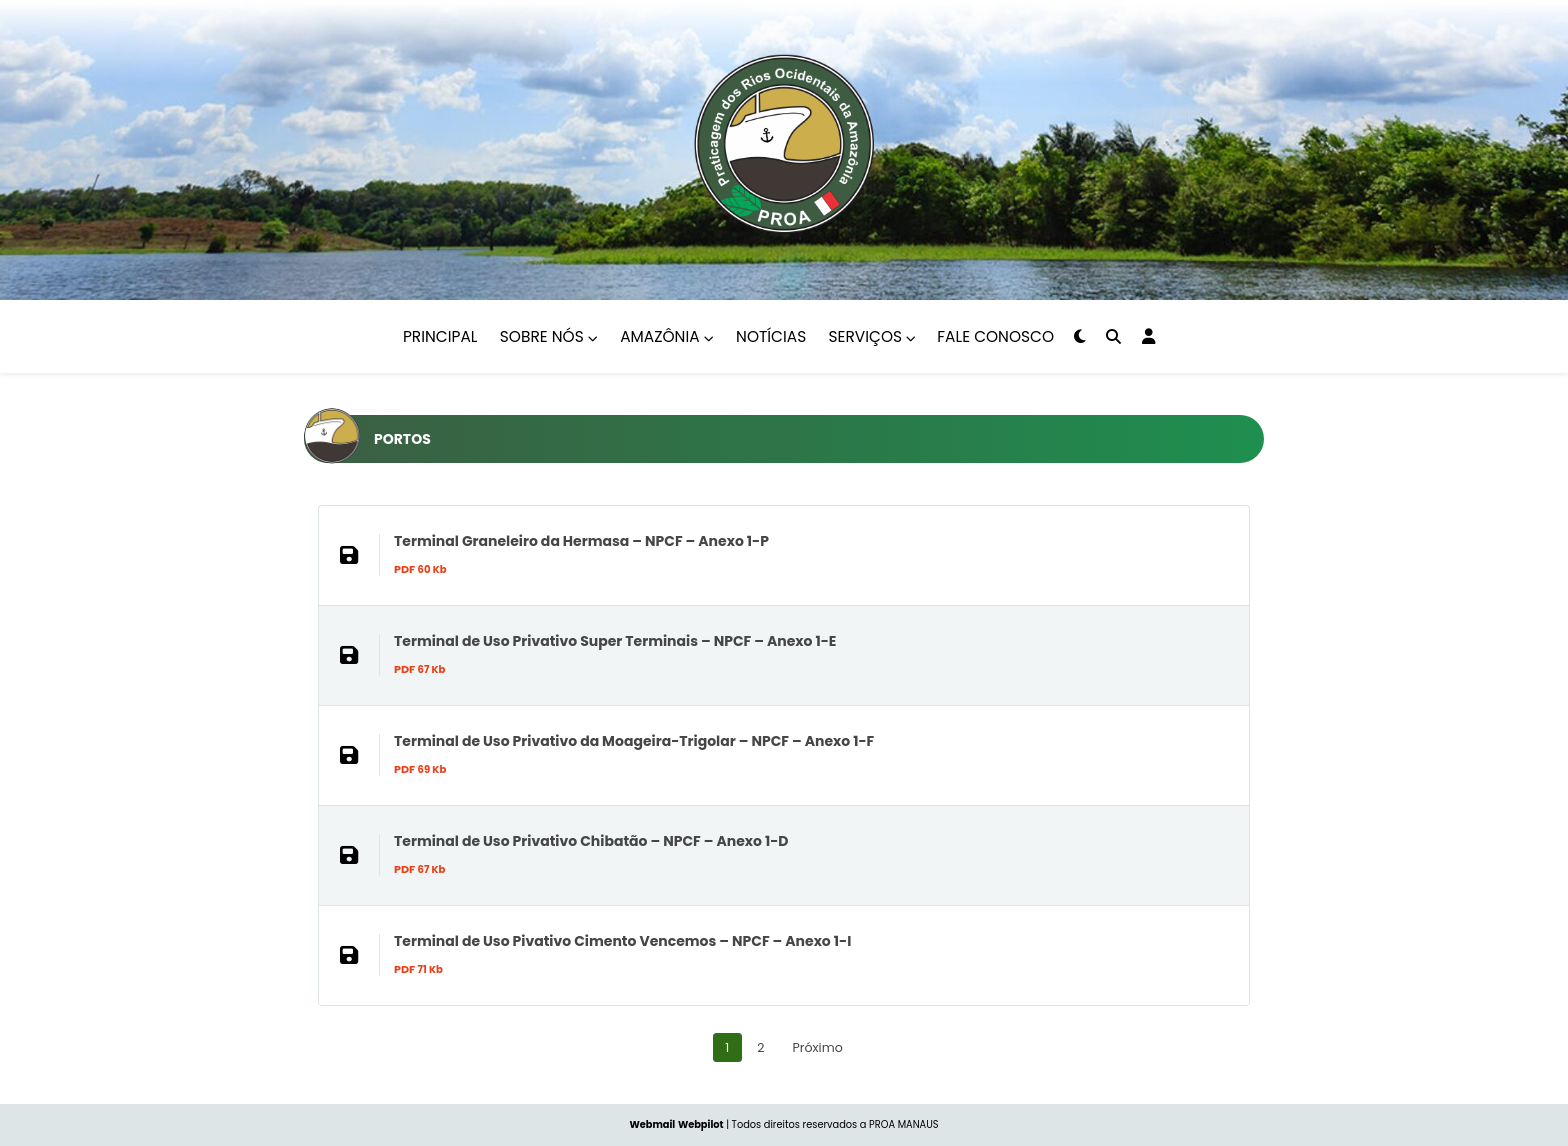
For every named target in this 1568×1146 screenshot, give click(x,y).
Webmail (652, 1124)
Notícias (771, 336)
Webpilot (701, 1124)
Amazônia (667, 336)
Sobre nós (549, 336)
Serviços (873, 336)
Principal (440, 336)
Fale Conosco (995, 336)
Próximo (818, 1047)
